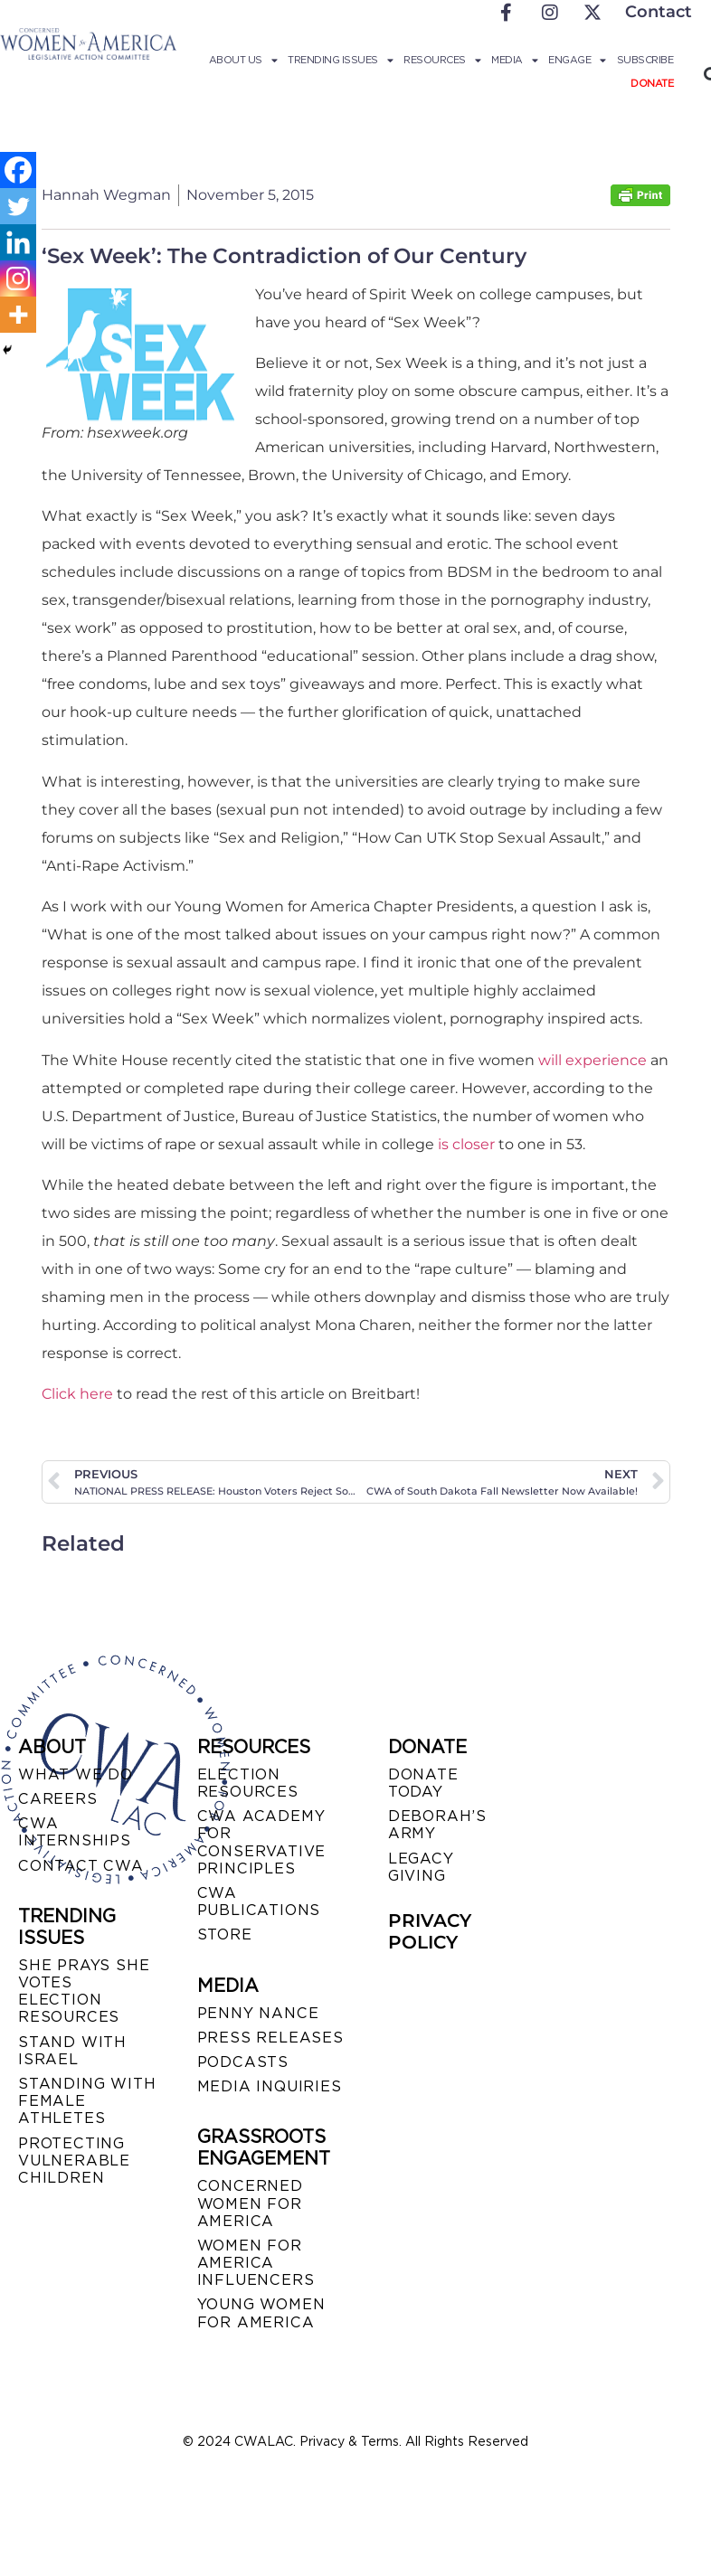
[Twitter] (18, 206)
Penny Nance (258, 2013)
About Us (243, 59)
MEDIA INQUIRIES (269, 2086)
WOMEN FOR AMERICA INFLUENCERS (256, 2262)
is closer (466, 1144)
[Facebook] (18, 170)
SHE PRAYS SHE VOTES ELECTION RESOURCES (83, 1991)
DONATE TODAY (423, 1783)
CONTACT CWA (81, 1865)
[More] (18, 315)
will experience (592, 1060)
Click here (77, 1393)
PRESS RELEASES (270, 2037)
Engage (577, 59)
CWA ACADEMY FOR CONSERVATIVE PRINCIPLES (262, 1842)
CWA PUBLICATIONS (259, 1901)
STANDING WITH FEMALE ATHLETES (87, 2101)
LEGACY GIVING (421, 1867)
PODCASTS (243, 2062)
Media (514, 59)
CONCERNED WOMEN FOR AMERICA (250, 2203)
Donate (651, 83)
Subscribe (645, 59)
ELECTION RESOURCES (248, 1783)
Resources (441, 59)
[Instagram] (18, 278)
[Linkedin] (18, 242)
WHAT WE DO (75, 1774)
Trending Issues (340, 59)
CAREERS (58, 1798)
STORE (224, 1934)
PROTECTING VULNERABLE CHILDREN (74, 2160)
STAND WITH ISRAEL (72, 2050)
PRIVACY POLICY (429, 1931)
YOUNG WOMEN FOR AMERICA (261, 2313)
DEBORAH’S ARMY (437, 1824)
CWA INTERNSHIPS (74, 1832)
